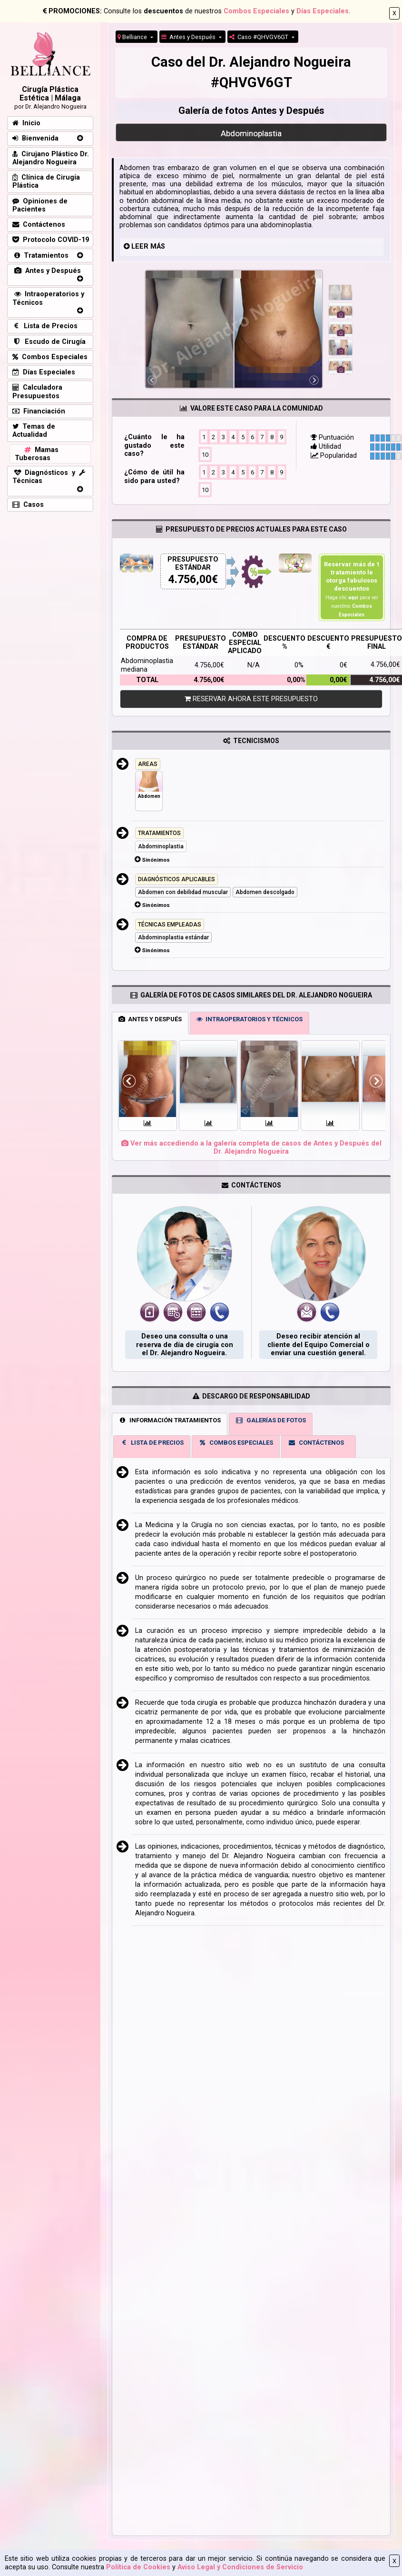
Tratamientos (40, 256)
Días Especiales (322, 11)
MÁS (157, 246)
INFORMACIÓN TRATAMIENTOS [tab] (169, 1420)
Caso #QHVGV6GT (259, 36)
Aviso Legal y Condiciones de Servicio (240, 2567)
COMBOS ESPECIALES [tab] (235, 1442)
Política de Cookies (138, 2567)
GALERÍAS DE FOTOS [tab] (270, 1420)
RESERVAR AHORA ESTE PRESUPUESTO (251, 699)
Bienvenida (35, 138)
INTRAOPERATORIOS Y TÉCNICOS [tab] (249, 1019)
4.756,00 (190, 579)
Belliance (133, 36)
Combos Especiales (256, 11)
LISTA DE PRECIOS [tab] (152, 1442)
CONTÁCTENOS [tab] (316, 1442)
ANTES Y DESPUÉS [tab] (150, 1019)
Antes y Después (189, 36)
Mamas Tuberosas (37, 454)
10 (205, 454)
